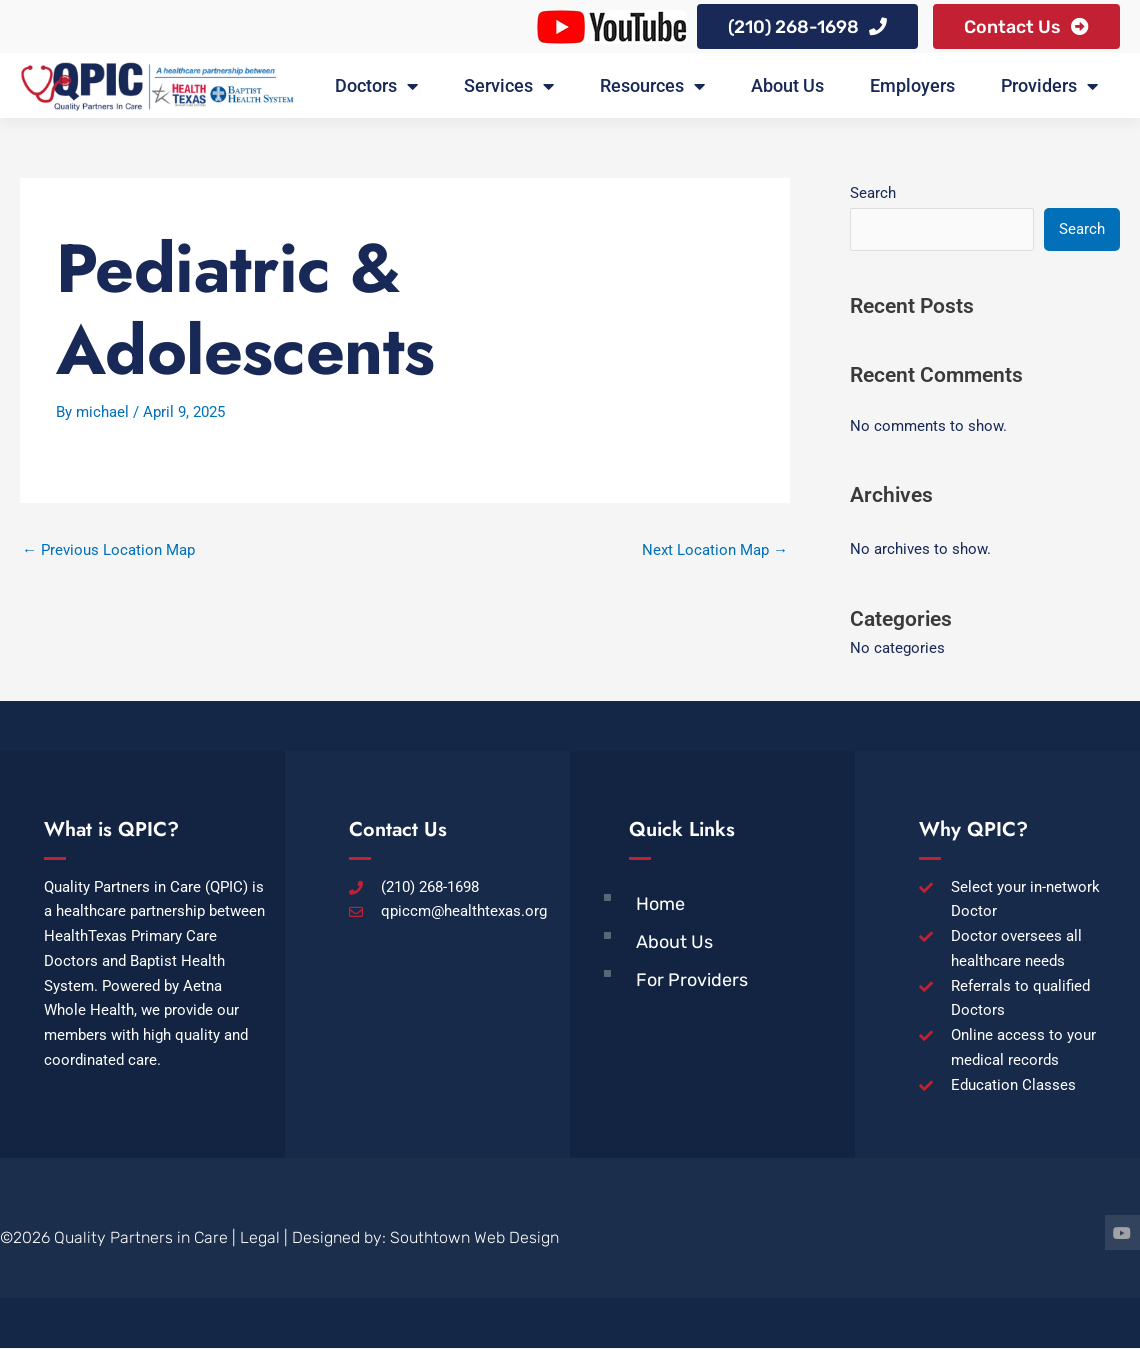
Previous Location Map (108, 551)
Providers (1049, 87)
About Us (787, 86)
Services (509, 87)
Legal (260, 1238)
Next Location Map (715, 551)
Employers (912, 86)
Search (873, 194)
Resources (652, 87)
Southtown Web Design (474, 1238)
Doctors (376, 87)
